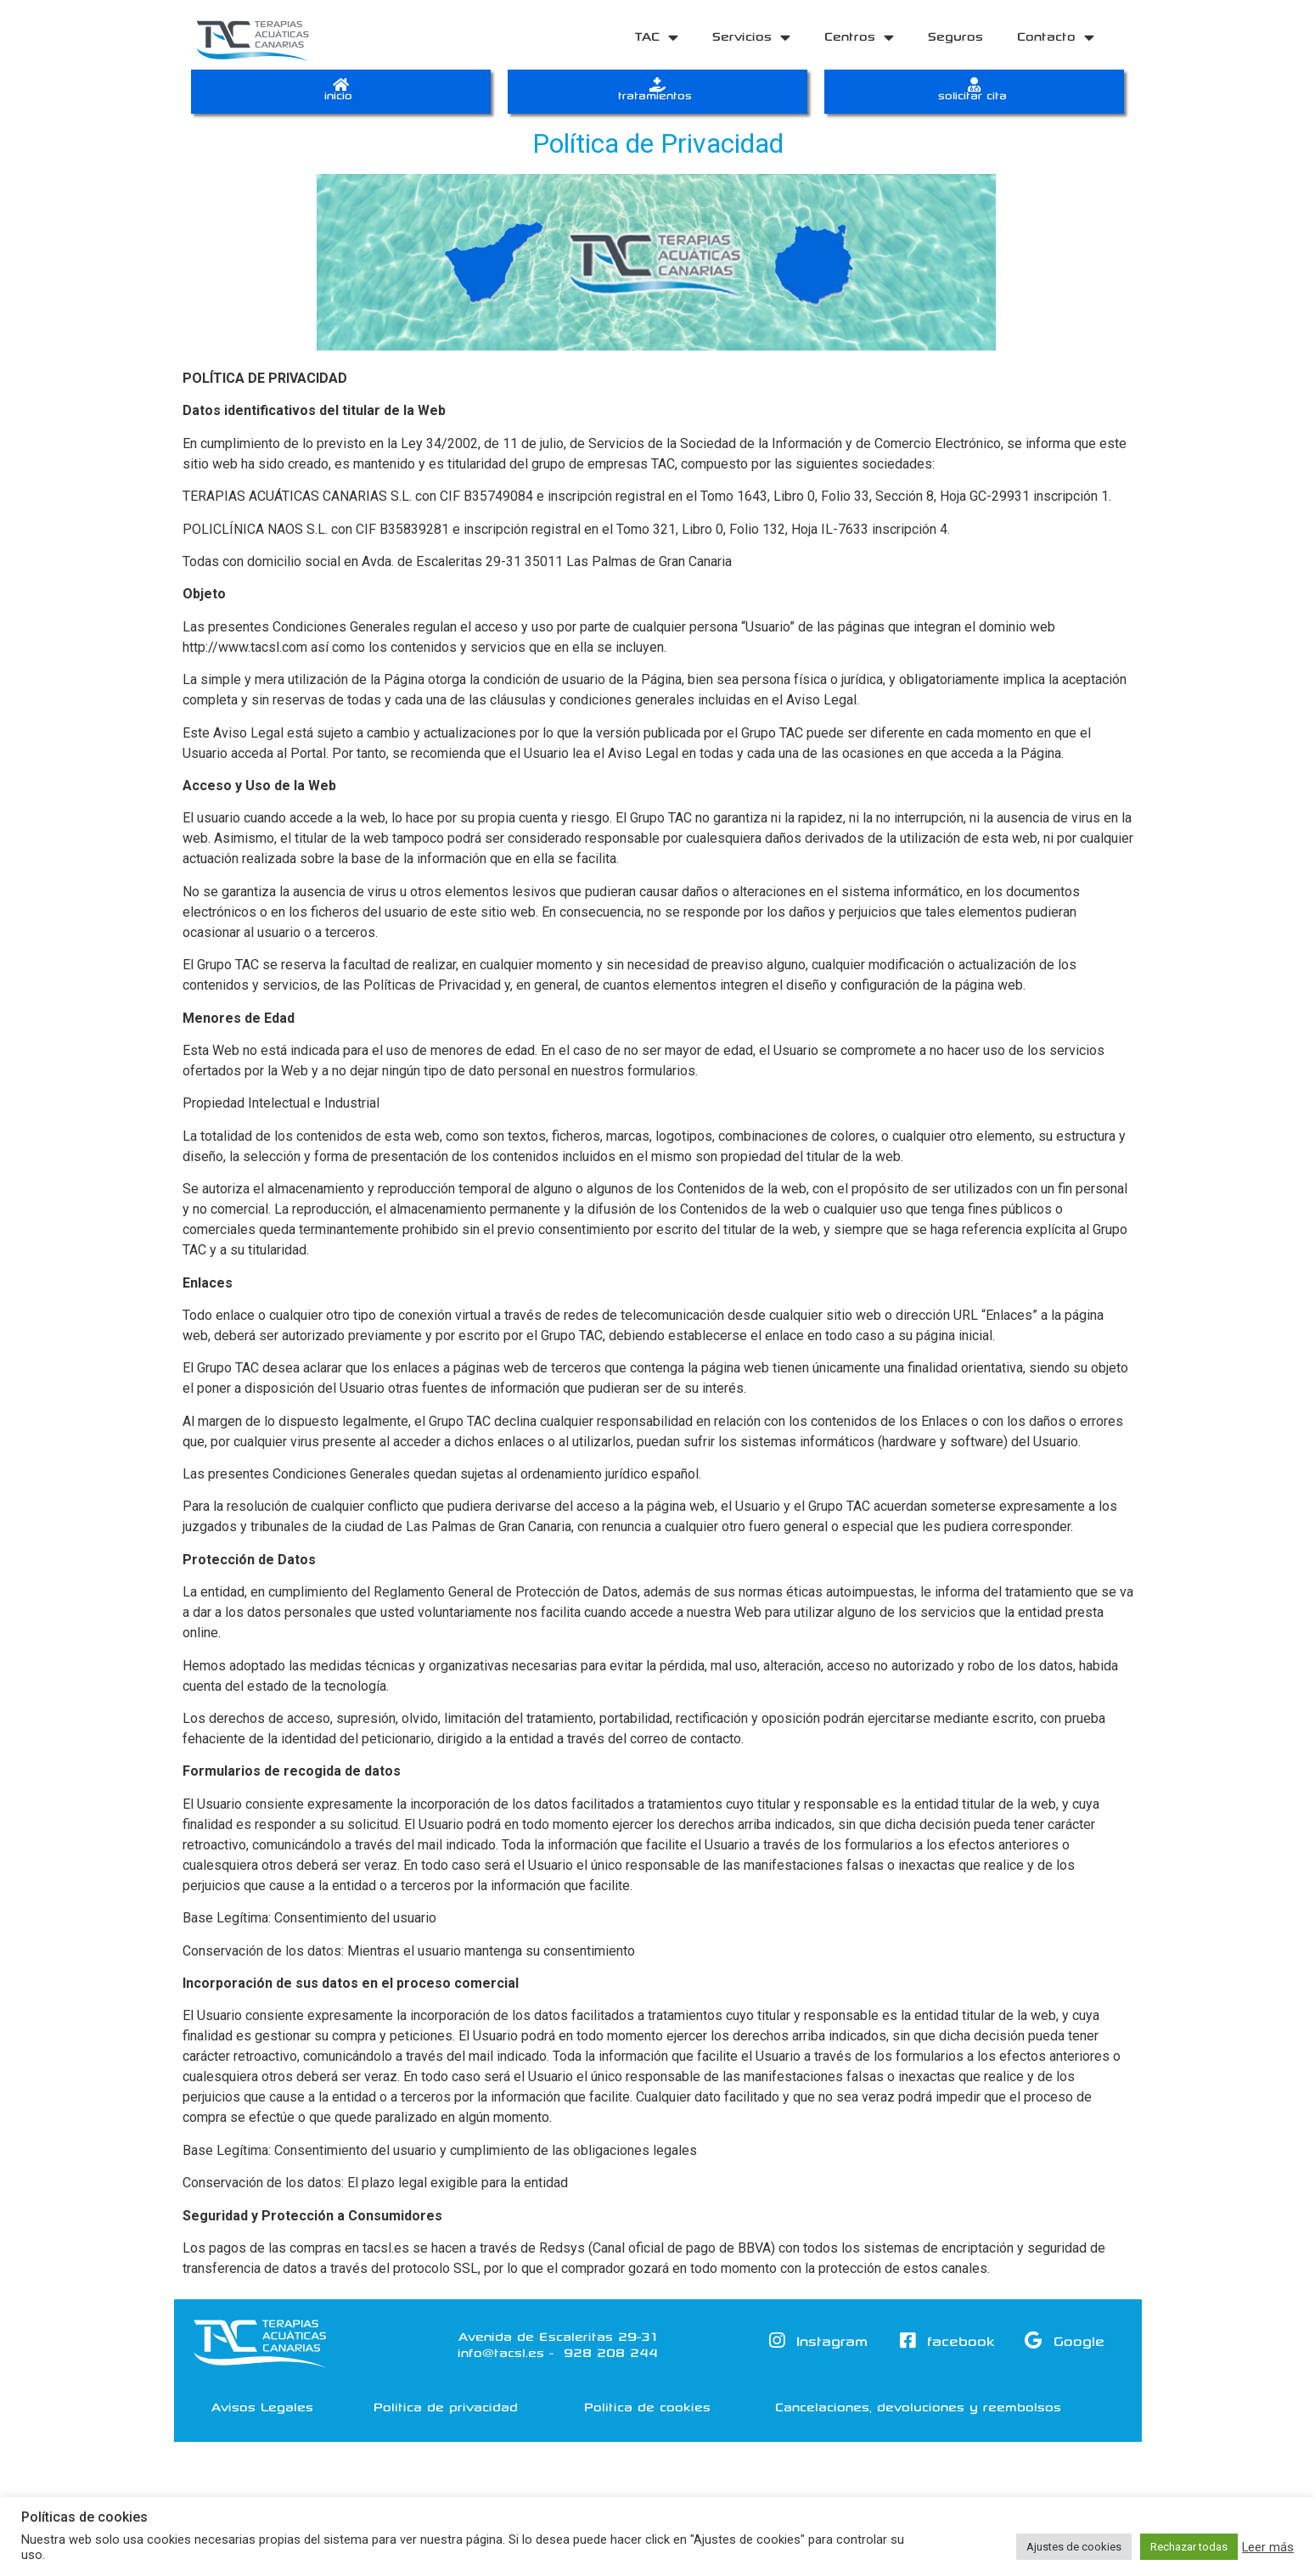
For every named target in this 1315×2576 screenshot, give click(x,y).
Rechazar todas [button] (1189, 2546)
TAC (656, 36)
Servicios (751, 36)
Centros (859, 36)
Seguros (955, 36)
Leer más (1268, 2547)
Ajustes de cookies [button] (1073, 2546)
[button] (262, 2416)
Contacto (1055, 36)
